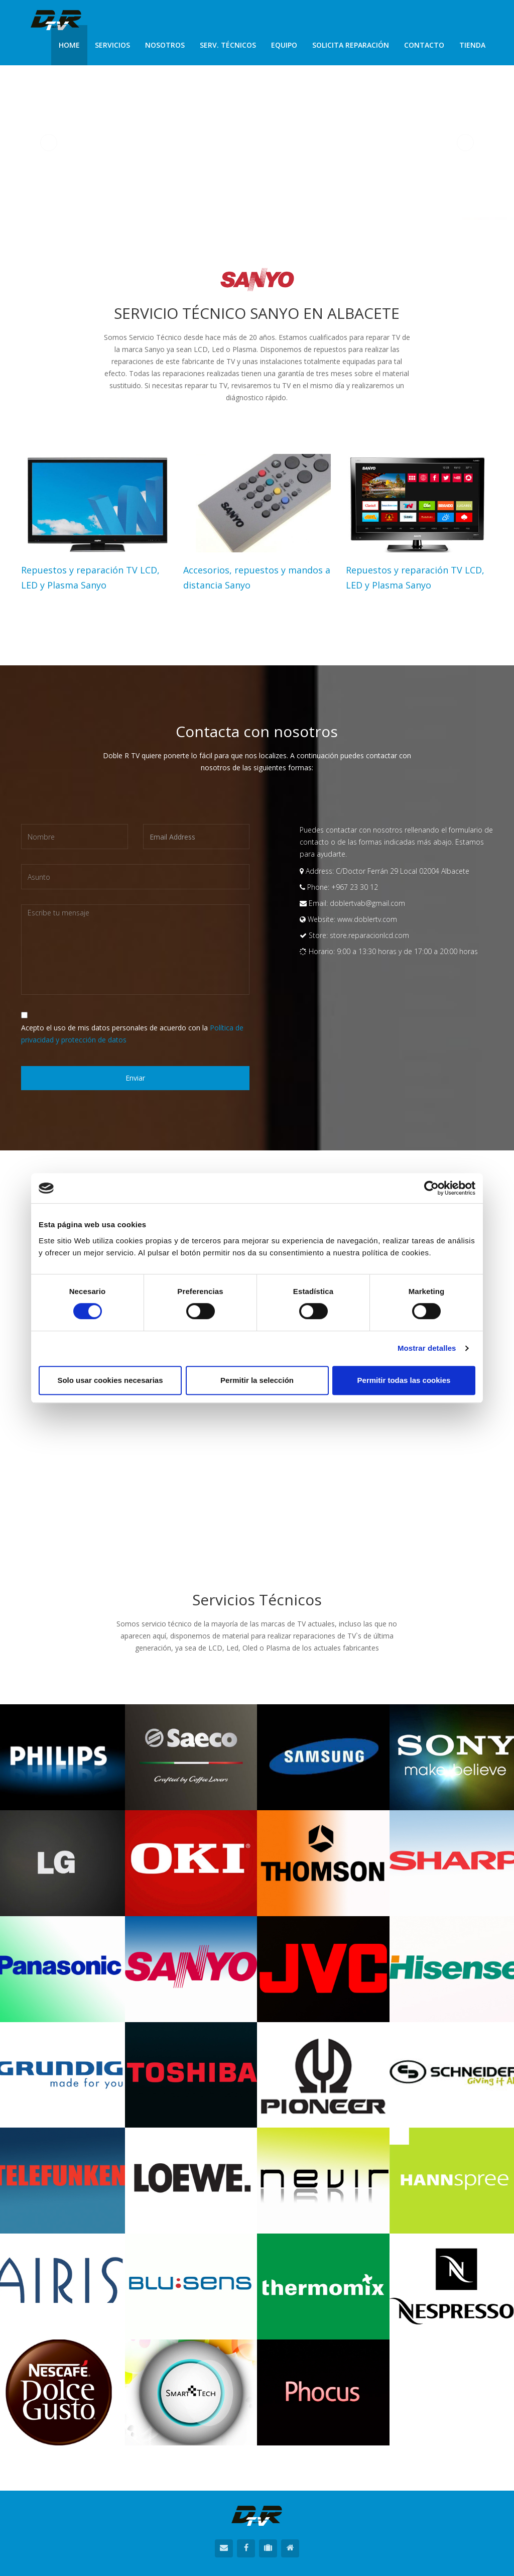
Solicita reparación (350, 45)
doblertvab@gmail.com (366, 903)
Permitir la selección (257, 1380)
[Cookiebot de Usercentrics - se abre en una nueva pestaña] (431, 1188)
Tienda (472, 45)
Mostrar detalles (427, 1348)
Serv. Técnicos (228, 45)
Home (69, 45)
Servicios (112, 45)
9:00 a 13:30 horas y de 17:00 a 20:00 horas (407, 951)
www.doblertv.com (367, 919)
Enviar (135, 1078)
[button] (48, 142)
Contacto (424, 45)
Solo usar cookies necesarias (110, 1380)
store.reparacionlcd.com (369, 935)
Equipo (284, 45)
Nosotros (165, 45)
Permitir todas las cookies (404, 1380)
